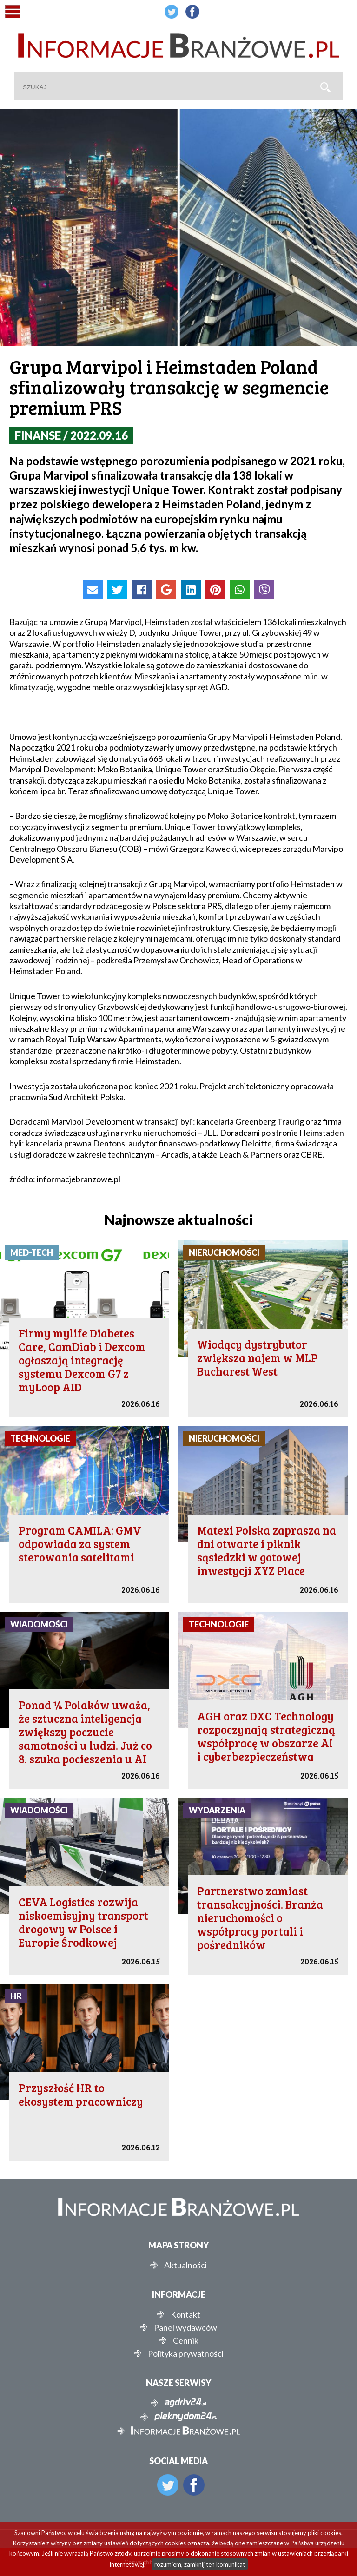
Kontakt (185, 2314)
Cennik (185, 2340)
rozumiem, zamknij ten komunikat (199, 2564)
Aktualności (185, 2265)
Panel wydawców (185, 2327)
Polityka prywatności (186, 2353)
